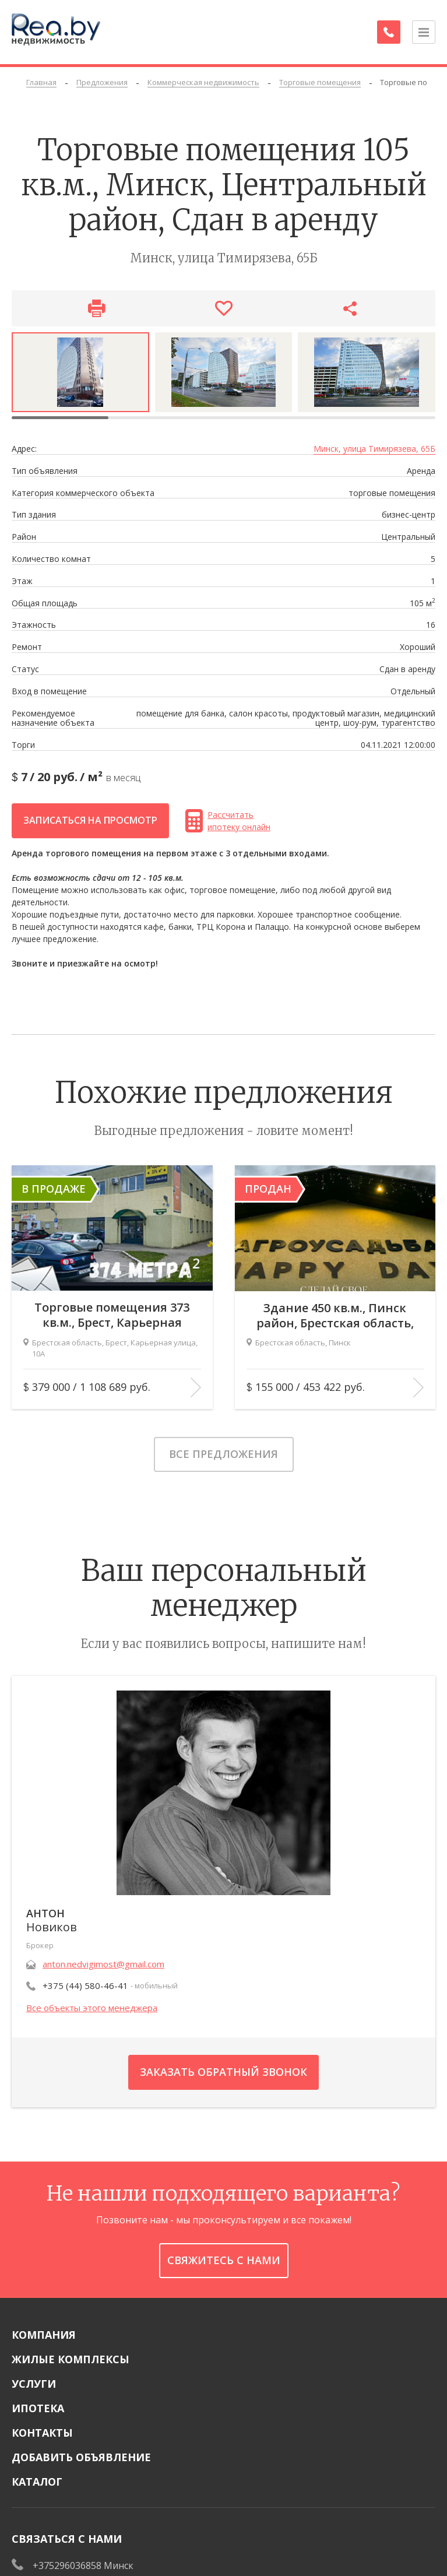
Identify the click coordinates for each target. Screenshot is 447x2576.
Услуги (34, 2384)
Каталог (37, 2482)
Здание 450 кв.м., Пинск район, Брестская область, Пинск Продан (335, 1315)
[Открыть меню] (423, 32)
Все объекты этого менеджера (91, 2007)
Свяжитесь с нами (223, 2260)
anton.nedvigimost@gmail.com (103, 1964)
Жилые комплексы (70, 2359)
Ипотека (38, 2408)
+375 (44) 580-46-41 (85, 1985)
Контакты (42, 2433)
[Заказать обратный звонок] (388, 32)
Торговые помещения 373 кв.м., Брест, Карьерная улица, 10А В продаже (112, 1315)
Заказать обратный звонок (223, 2072)
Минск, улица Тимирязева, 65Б (374, 449)
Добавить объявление (81, 2457)
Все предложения (223, 1454)
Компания (44, 2335)
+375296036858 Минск (83, 2565)
